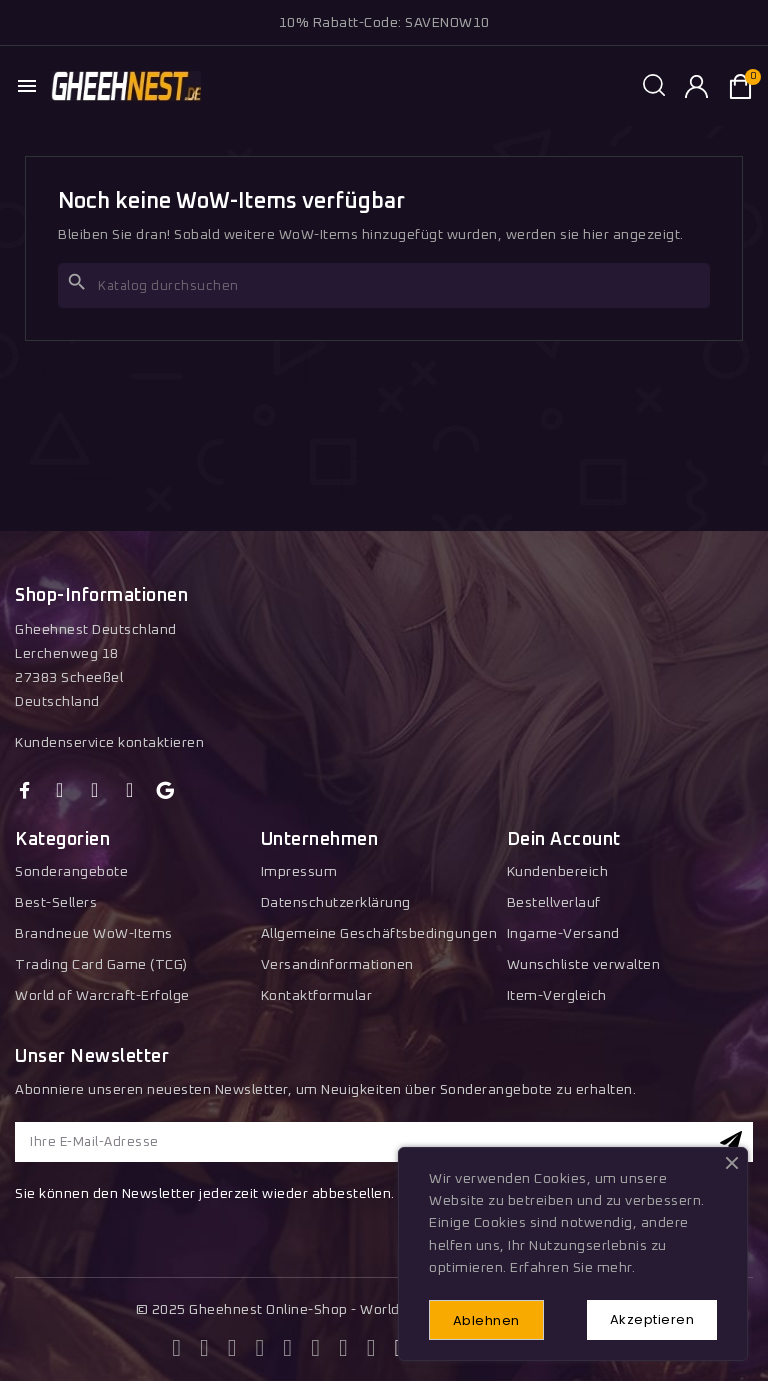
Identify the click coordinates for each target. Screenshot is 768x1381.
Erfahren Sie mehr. (572, 1269)
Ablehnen (486, 1320)
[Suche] (384, 285)
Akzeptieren (652, 1319)
